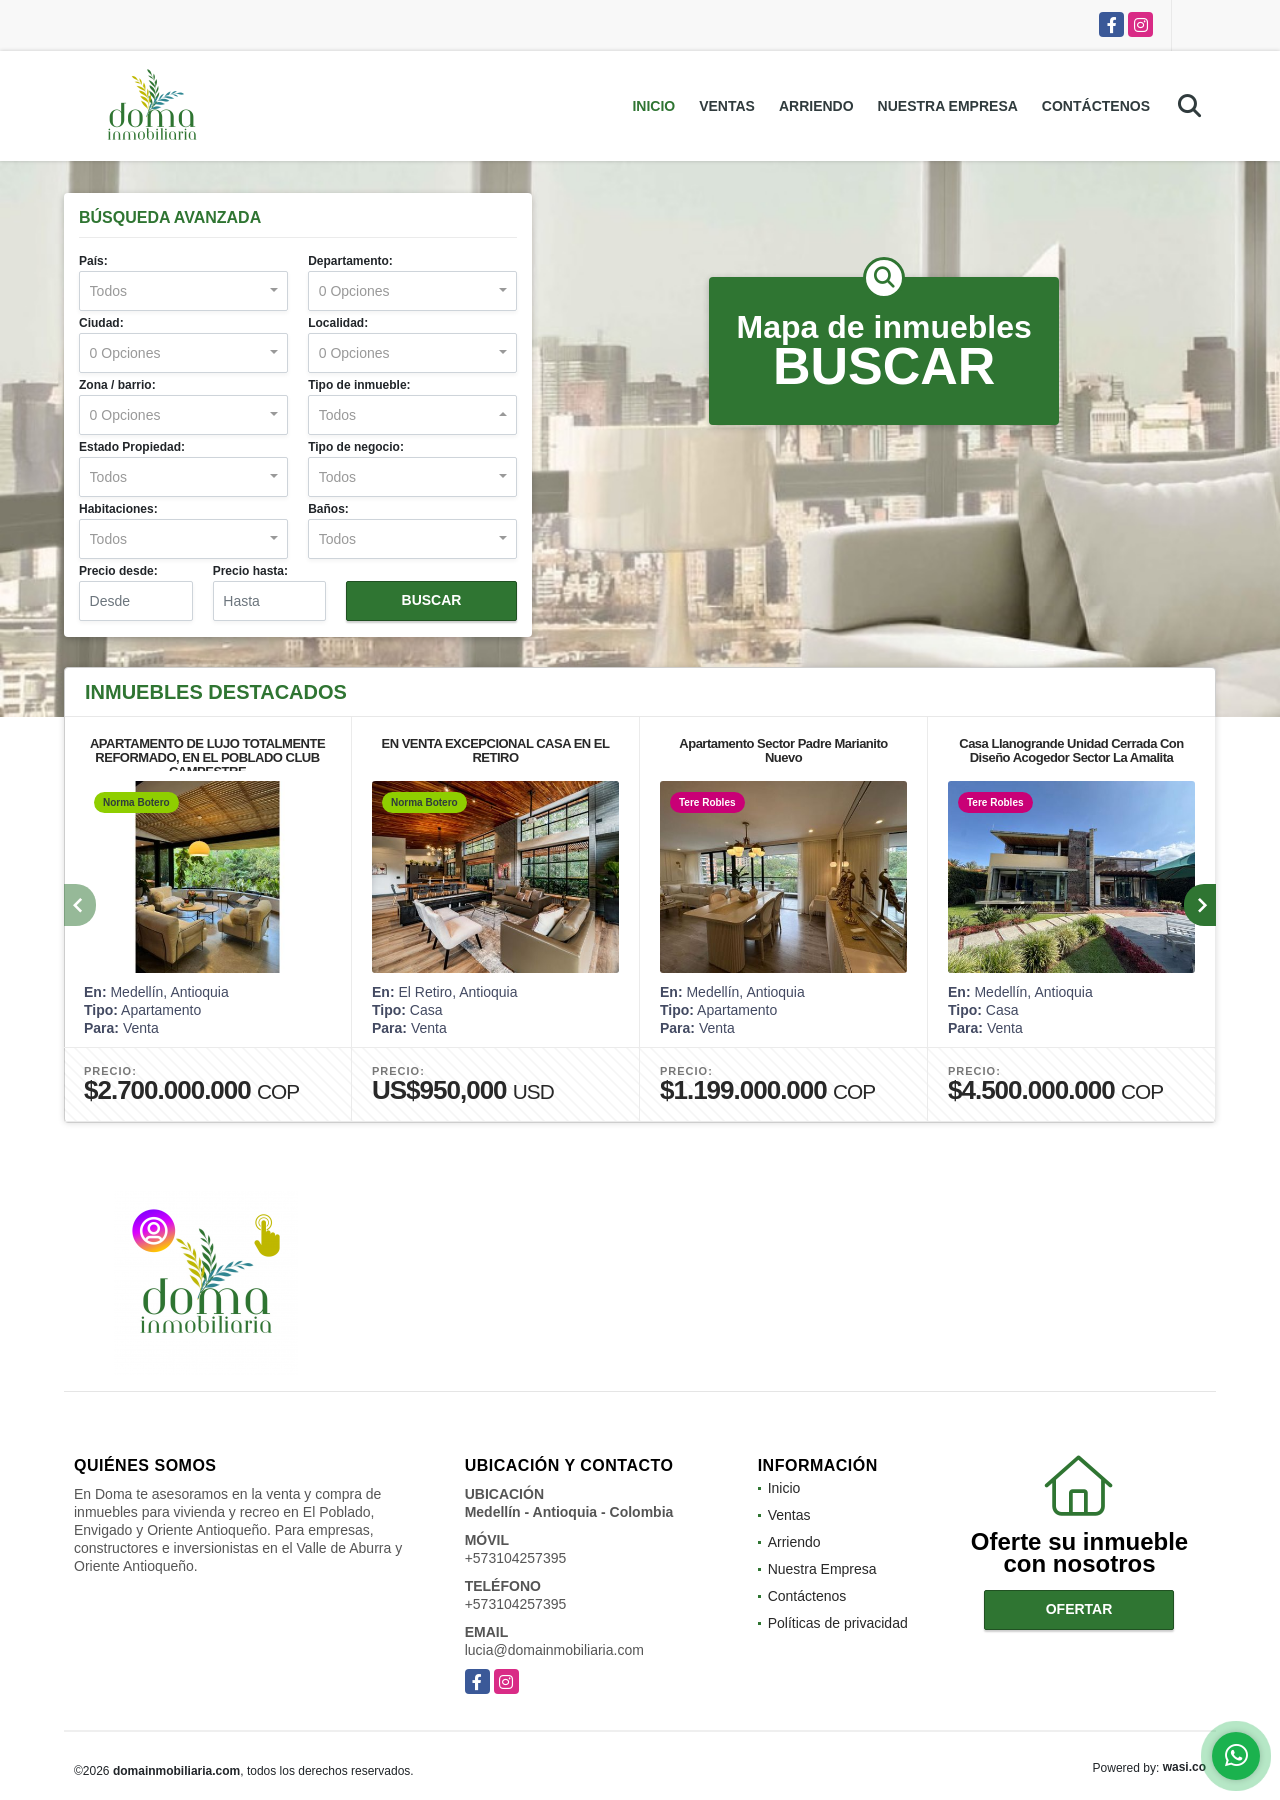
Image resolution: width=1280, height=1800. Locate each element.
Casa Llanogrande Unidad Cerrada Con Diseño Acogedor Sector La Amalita (1071, 750)
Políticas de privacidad (838, 1623)
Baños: (328, 509)
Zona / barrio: (117, 385)
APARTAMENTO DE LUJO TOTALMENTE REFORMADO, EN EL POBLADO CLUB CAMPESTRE (207, 757)
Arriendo (816, 106)
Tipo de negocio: (356, 447)
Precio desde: (118, 571)
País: (93, 261)
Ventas (727, 106)
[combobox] (183, 291)
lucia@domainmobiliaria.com (554, 1650)
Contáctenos (1096, 106)
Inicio (653, 106)
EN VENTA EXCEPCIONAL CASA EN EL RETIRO (496, 750)
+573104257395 (516, 1558)
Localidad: (338, 323)
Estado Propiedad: (132, 447)
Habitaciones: (118, 509)
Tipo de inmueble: (359, 385)
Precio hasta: (250, 571)
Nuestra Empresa (948, 106)
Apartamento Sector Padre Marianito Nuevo (783, 750)
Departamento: (350, 261)
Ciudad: (101, 323)
